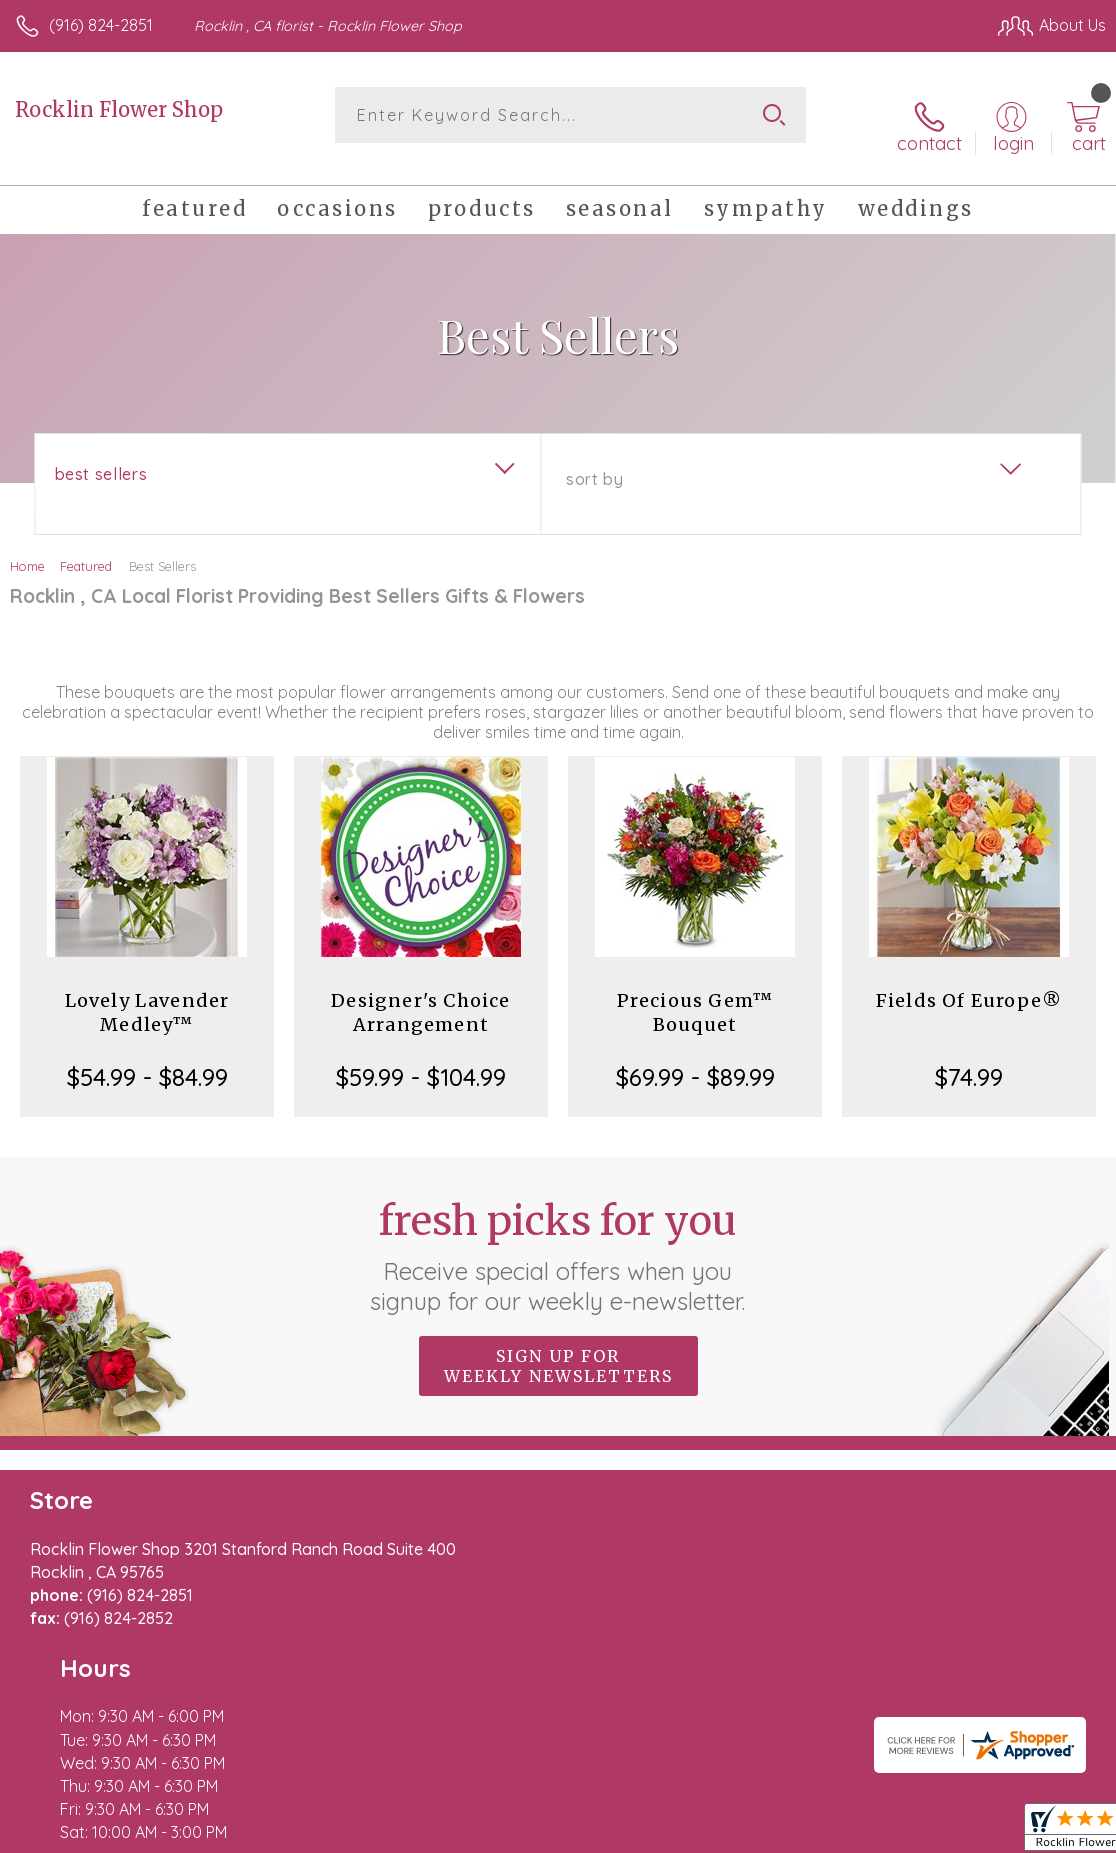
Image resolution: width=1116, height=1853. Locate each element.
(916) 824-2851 (101, 25)
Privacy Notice (766, 1833)
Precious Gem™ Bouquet (695, 994)
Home (27, 548)
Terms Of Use (648, 1833)
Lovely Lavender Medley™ (147, 994)
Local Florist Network (909, 1833)
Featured (86, 548)
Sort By (594, 461)
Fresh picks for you (558, 1237)
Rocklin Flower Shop (119, 109)
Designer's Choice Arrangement (420, 994)
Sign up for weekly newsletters (558, 1347)
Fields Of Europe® (969, 982)
